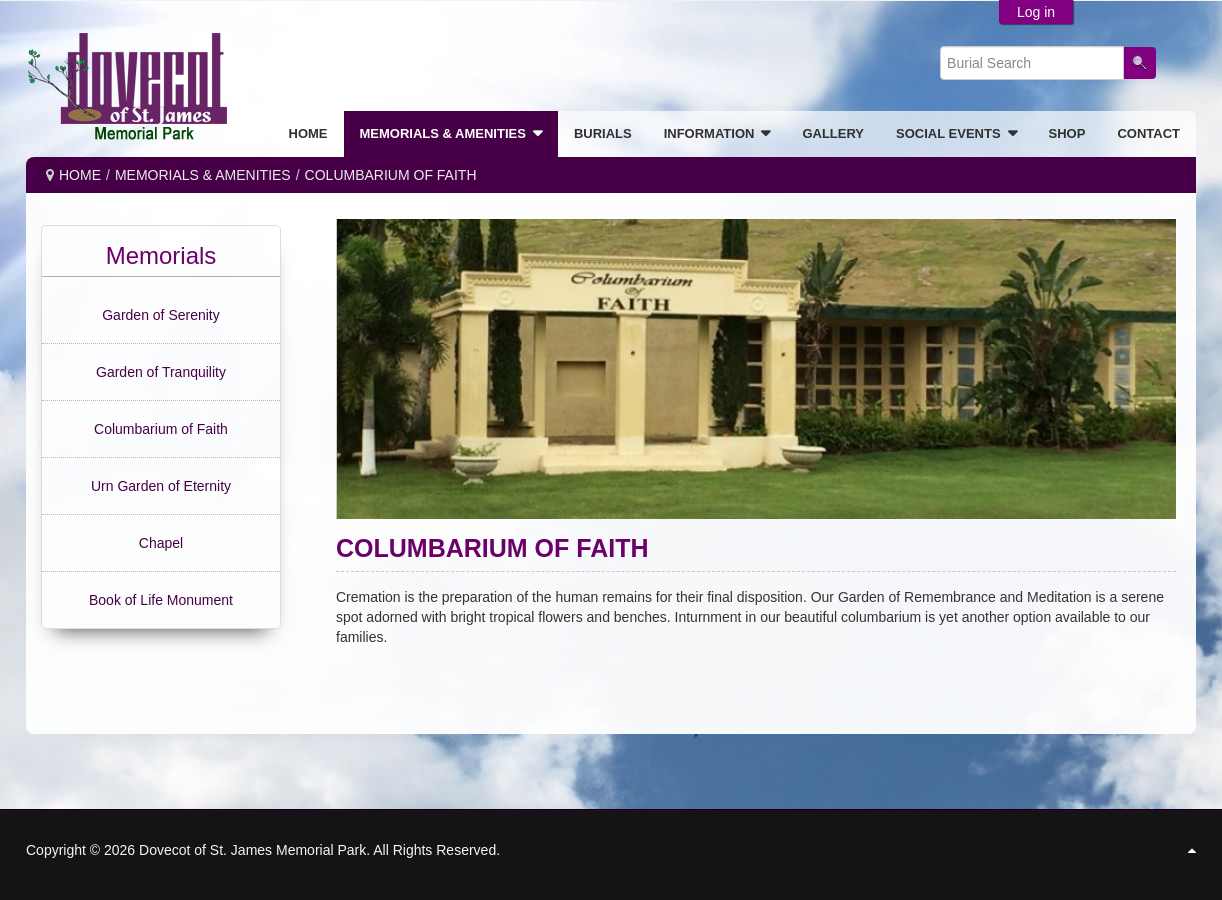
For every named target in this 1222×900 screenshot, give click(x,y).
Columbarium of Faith (161, 429)
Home (80, 175)
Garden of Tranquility (161, 372)
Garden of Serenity (161, 315)
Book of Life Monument (161, 600)
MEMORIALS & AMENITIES (203, 175)
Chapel (161, 543)
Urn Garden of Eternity (161, 486)
